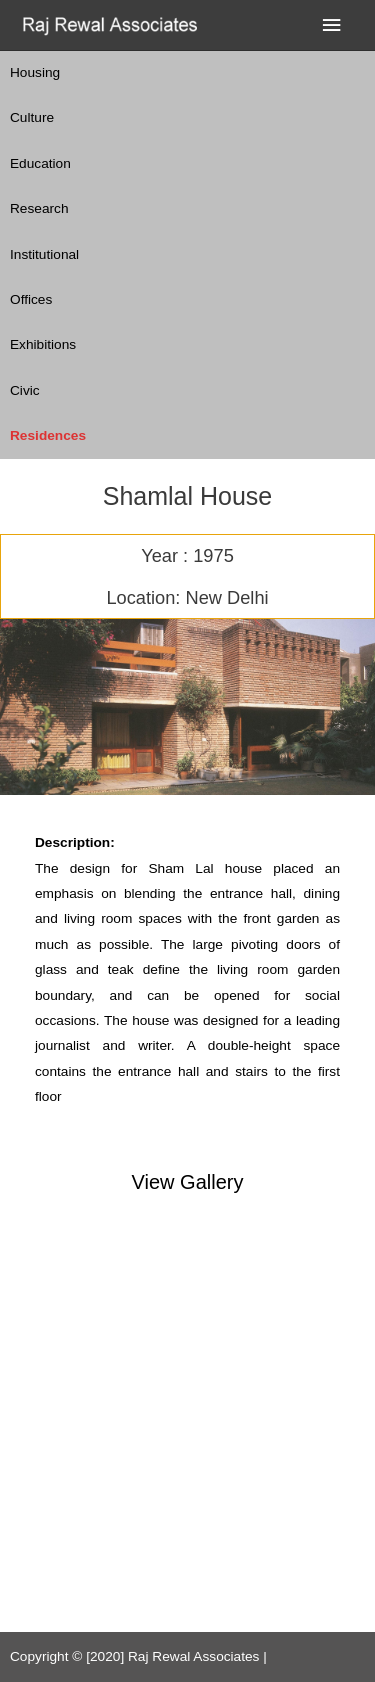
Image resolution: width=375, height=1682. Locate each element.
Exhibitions (43, 344)
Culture (32, 117)
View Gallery (188, 1182)
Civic (25, 390)
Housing (35, 72)
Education (40, 163)
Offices (31, 299)
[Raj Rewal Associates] (112, 26)
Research (39, 208)
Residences (48, 435)
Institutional (44, 254)
